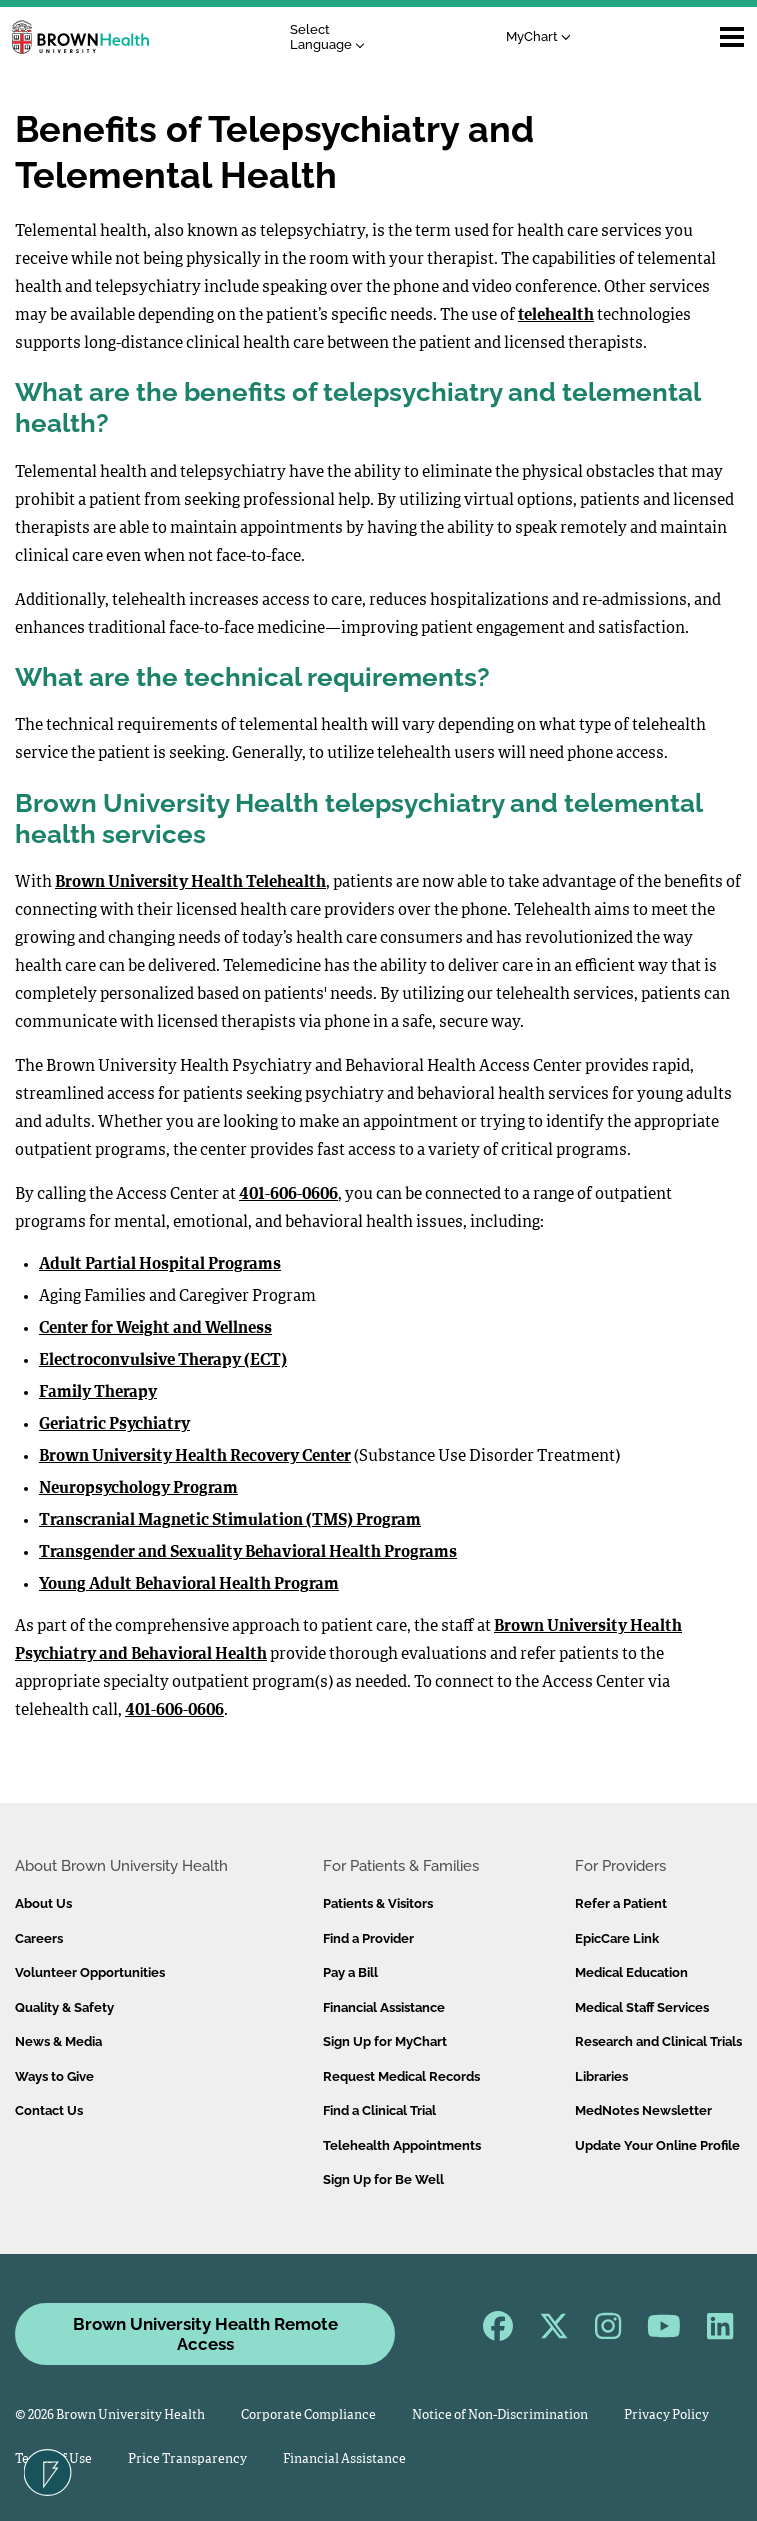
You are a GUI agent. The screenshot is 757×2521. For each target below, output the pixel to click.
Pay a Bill (350, 1972)
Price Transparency (187, 2459)
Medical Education (631, 1972)
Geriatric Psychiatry (114, 1425)
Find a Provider (368, 1938)
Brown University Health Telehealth (190, 883)
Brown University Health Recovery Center (195, 1457)
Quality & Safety (64, 2007)
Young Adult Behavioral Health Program (189, 1585)
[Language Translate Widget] (332, 37)
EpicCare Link (617, 1938)
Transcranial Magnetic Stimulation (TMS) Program (230, 1521)
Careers (39, 1938)
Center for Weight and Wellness (155, 1329)
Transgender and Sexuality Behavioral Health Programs (248, 1553)
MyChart (538, 36)
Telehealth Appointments (402, 2145)
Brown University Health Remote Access (205, 2334)
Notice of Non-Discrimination (500, 2415)
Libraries (601, 2076)
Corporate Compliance (308, 2415)
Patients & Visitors (378, 1903)
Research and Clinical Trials (658, 2041)
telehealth (556, 316)
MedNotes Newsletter (643, 2110)
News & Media (58, 2041)
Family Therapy (98, 1393)
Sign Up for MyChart (385, 2041)
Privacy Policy (666, 2415)
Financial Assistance (384, 2007)
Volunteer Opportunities (90, 1972)
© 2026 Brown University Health (110, 2415)
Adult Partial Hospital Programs (160, 1265)
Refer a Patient (621, 1903)
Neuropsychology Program (138, 1489)
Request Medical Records (401, 2076)
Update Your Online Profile (657, 2145)
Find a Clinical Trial (379, 2110)
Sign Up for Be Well (383, 2179)
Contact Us (49, 2110)
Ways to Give (54, 2076)
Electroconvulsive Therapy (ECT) (163, 1361)
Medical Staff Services (642, 2007)
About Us (43, 1903)
